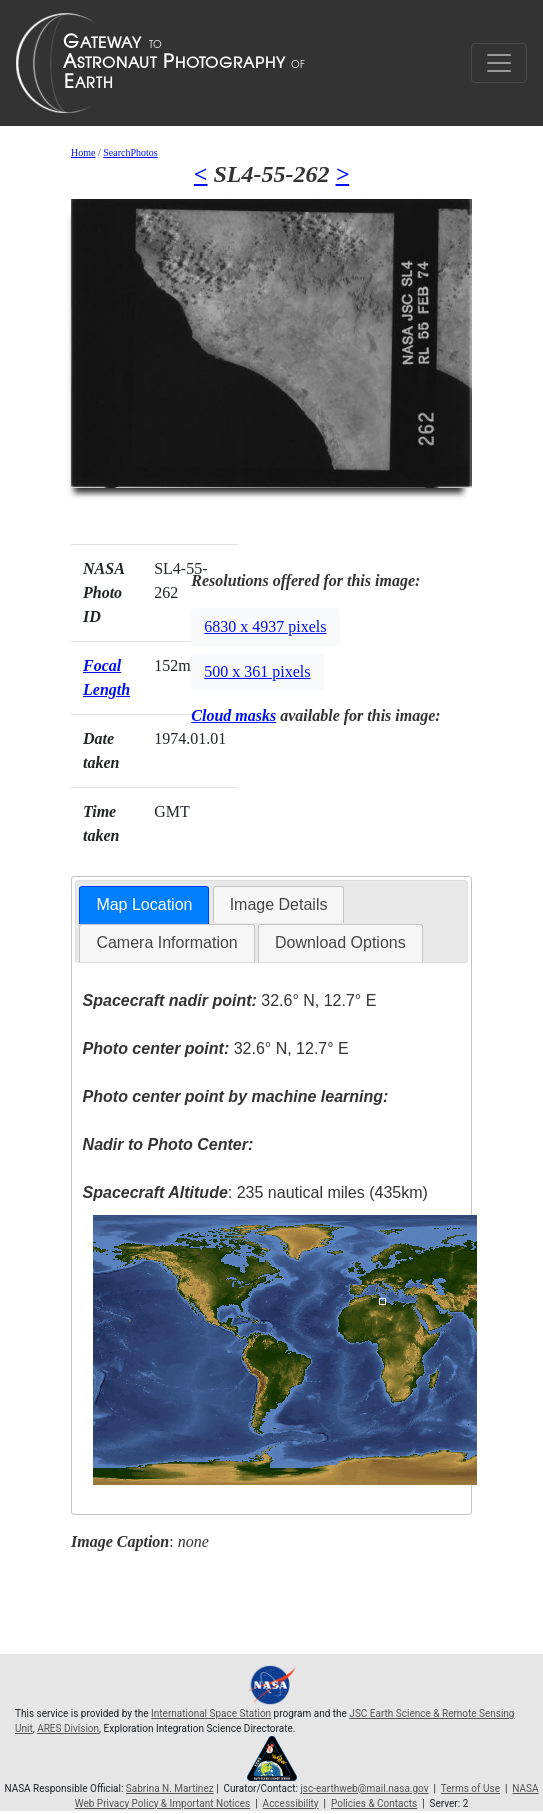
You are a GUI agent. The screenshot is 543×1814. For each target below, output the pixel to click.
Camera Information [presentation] (166, 942)
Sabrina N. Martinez (170, 1788)
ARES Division (68, 1728)
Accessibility (291, 1803)
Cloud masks (233, 715)
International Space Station (211, 1713)
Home (83, 152)
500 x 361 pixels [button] (257, 671)
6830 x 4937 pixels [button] (265, 626)
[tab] (144, 905)
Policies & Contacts (374, 1803)
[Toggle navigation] (499, 63)
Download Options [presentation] (340, 942)
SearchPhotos (130, 152)
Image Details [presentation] (279, 904)
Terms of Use (470, 1788)
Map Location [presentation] (144, 904)
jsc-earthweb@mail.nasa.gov (364, 1788)
